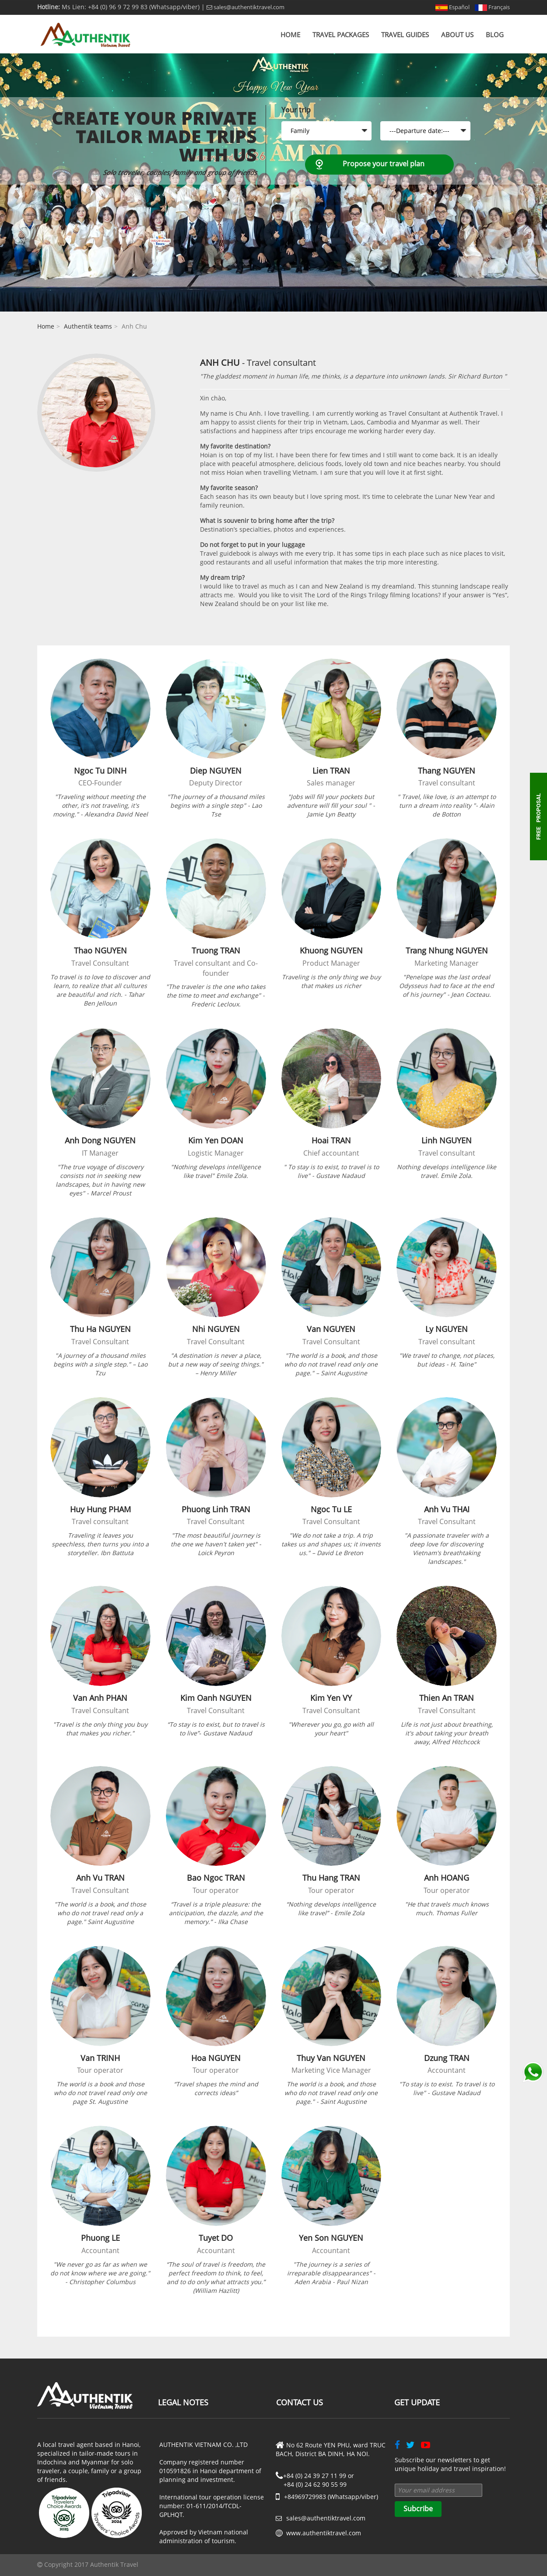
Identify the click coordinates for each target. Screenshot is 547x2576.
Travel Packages (340, 34)
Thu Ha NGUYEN (100, 1329)
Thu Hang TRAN (331, 1877)
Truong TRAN (216, 950)
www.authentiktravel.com (323, 2533)
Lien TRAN (331, 770)
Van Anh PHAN (100, 1698)
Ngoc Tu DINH (100, 770)
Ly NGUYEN (446, 1329)
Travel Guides (405, 34)
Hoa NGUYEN (216, 2058)
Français (492, 7)
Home (290, 34)
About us (457, 34)
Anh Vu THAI (447, 1509)
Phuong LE (100, 2238)
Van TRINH (100, 2058)
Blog (495, 34)
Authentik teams (88, 326)
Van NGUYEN (331, 1329)
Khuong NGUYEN (331, 950)
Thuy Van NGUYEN (331, 2058)
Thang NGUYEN (446, 770)
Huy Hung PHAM (100, 1509)
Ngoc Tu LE (331, 1509)
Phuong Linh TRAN (216, 1509)
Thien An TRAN (446, 1698)
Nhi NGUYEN (216, 1329)
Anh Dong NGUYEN (100, 1140)
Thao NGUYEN (100, 950)
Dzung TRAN (447, 2058)
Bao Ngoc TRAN (216, 1877)
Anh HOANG (446, 1877)
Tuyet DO (216, 2238)
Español (452, 7)
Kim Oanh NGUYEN (216, 1698)
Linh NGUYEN (446, 1140)
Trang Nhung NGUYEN (447, 950)
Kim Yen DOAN (215, 1140)
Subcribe (418, 2508)
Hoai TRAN (331, 1140)
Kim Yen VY (331, 1698)
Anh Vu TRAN (100, 1877)
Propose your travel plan (383, 163)
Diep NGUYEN (216, 770)
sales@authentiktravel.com (245, 7)
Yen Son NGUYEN (331, 2238)
